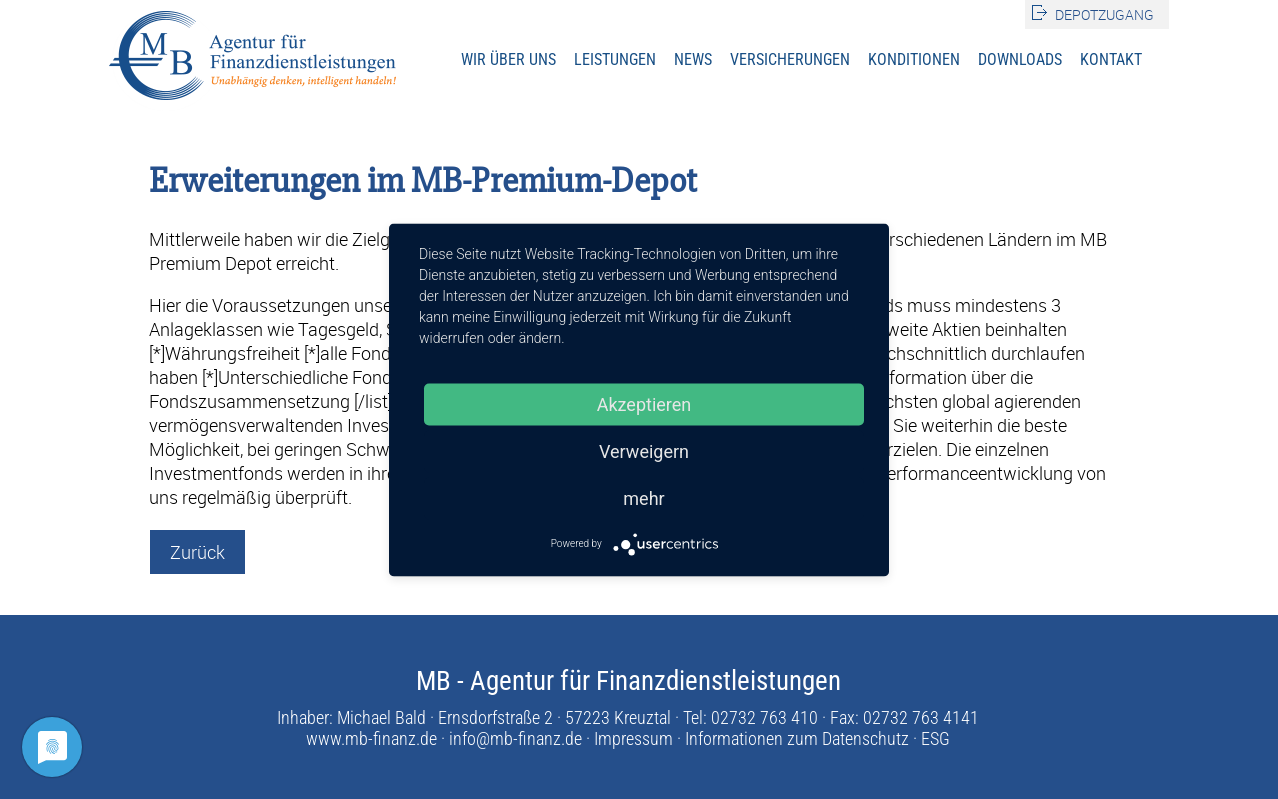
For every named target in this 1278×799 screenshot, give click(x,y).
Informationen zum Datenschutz (797, 738)
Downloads (1020, 59)
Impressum (633, 738)
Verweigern (644, 450)
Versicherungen (790, 59)
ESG (935, 738)
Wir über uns (508, 59)
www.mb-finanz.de (371, 738)
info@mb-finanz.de (515, 738)
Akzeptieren (644, 403)
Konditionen (914, 59)
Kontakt (1111, 59)
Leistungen (615, 59)
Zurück (197, 552)
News (693, 59)
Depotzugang (1104, 14)
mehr (643, 497)
